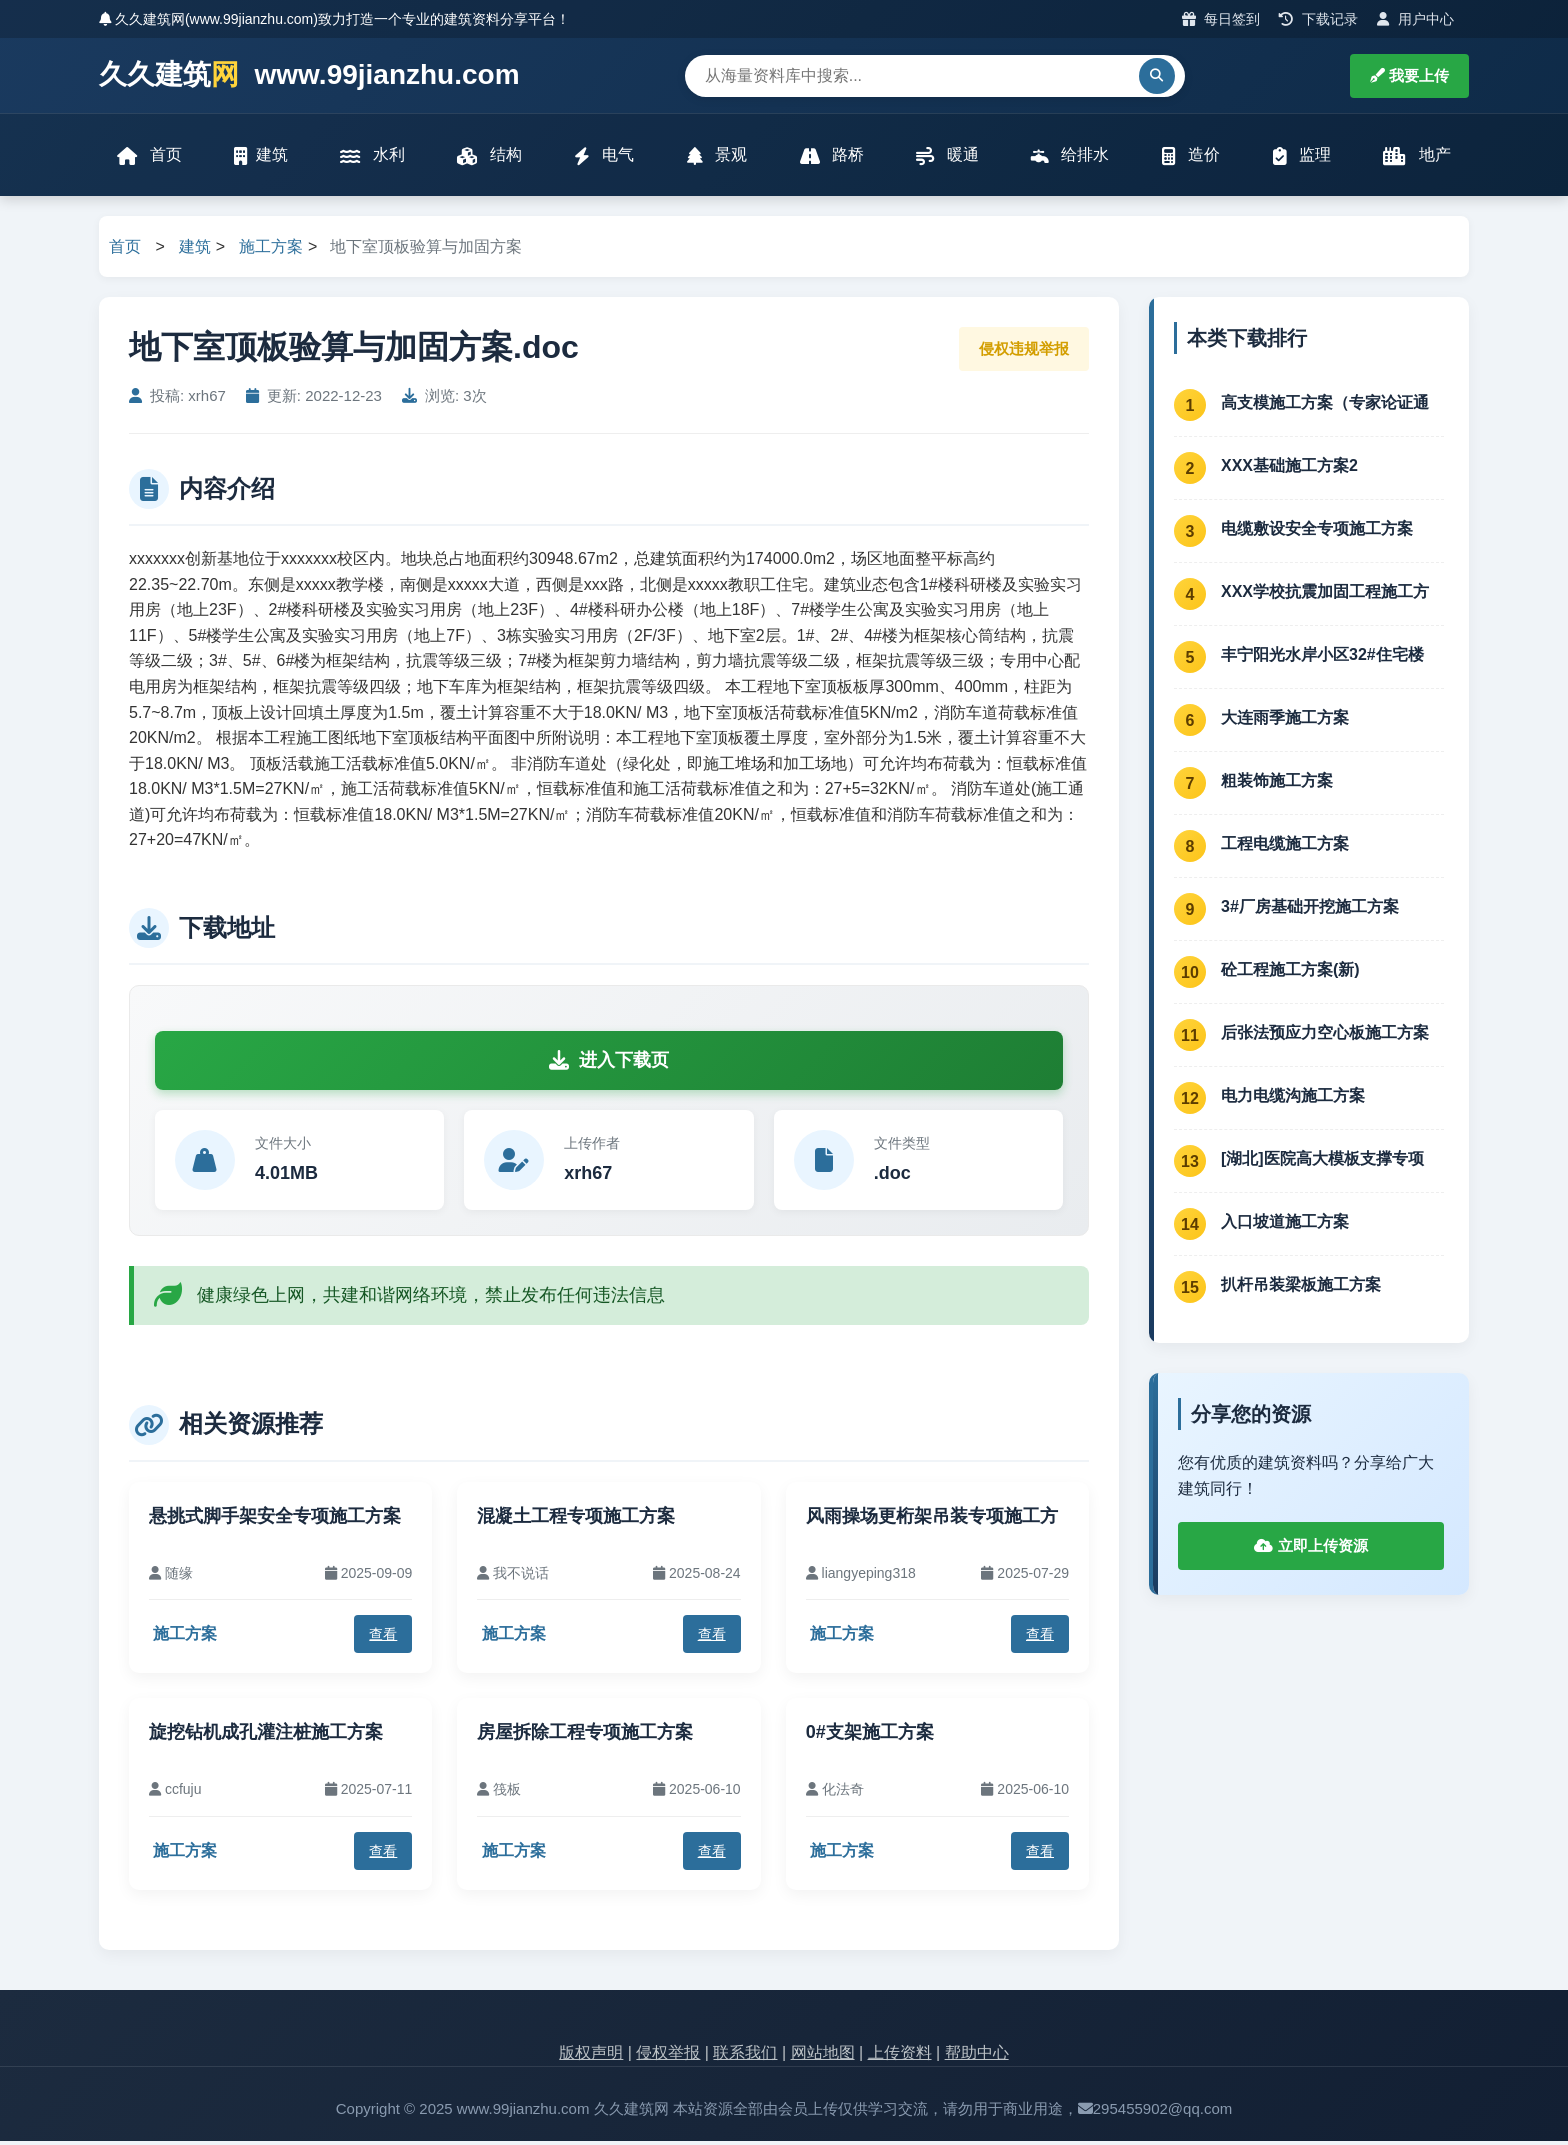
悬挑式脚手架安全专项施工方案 (275, 1520)
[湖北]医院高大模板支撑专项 (1322, 1162)
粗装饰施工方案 (1277, 784)
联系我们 (745, 2056)
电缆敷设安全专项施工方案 (1317, 532)
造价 (1190, 157)
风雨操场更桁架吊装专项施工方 (932, 1520)
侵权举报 (668, 2056)
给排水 (1069, 157)
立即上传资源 (1310, 1549)
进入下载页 (609, 1064)
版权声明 (591, 2056)
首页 (151, 157)
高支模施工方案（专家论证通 (1325, 406)
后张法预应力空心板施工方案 (1325, 1036)
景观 (717, 157)
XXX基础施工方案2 (1289, 469)
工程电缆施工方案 (1285, 847)
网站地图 (823, 2056)
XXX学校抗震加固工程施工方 (1325, 595)
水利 (373, 157)
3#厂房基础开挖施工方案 (1310, 910)
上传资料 (900, 2056)
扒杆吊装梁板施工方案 (1301, 1288)
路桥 (831, 157)
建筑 (262, 157)
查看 (383, 1638)
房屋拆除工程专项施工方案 (585, 1736)
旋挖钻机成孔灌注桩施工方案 (266, 1736)
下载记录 (1318, 19)
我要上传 (1409, 75)
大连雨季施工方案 (1285, 721)
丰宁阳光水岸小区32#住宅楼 (1322, 658)
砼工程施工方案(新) (1290, 973)
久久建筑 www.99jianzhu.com (309, 75)
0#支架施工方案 (870, 1736)
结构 (490, 157)
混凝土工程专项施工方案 (576, 1520)
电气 (604, 157)
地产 (1415, 157)
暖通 (947, 157)
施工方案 (271, 250)
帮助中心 (977, 2056)
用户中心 (1415, 19)
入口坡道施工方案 (1285, 1225)
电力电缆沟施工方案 (1293, 1099)
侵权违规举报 (1024, 352)
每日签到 (1221, 19)
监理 (1300, 157)
